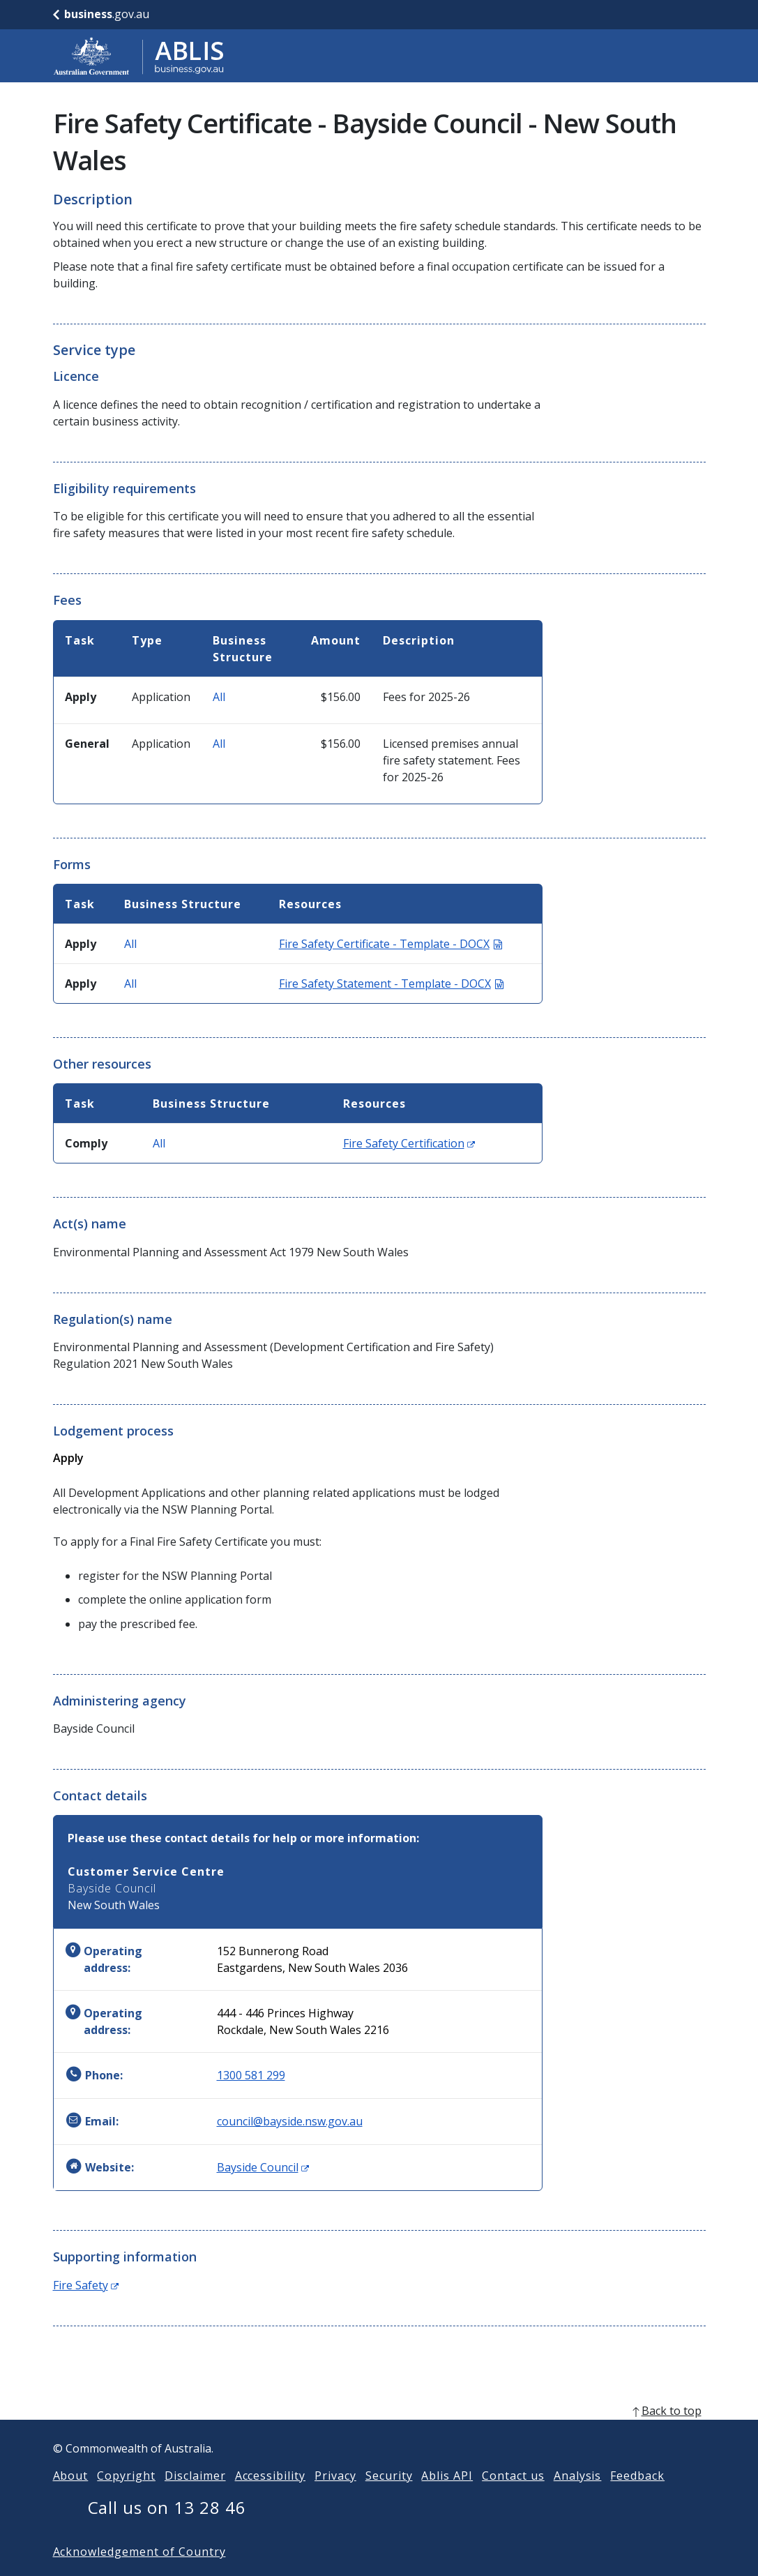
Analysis (578, 2498)
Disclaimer (195, 2498)
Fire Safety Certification (409, 1143)
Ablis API (447, 2498)
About (71, 2498)
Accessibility (270, 2498)
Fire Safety (86, 2285)
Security (389, 2498)
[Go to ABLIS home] (139, 55)
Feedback (637, 2498)
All (219, 697)
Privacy (335, 2498)
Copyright (126, 2498)
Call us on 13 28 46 (167, 2529)
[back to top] (379, 2433)
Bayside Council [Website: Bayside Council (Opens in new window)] (263, 2167)
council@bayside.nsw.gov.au (290, 2121)
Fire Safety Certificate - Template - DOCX (390, 943)
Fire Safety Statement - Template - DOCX (391, 983)
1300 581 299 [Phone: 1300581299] (251, 2075)
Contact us (513, 2498)
